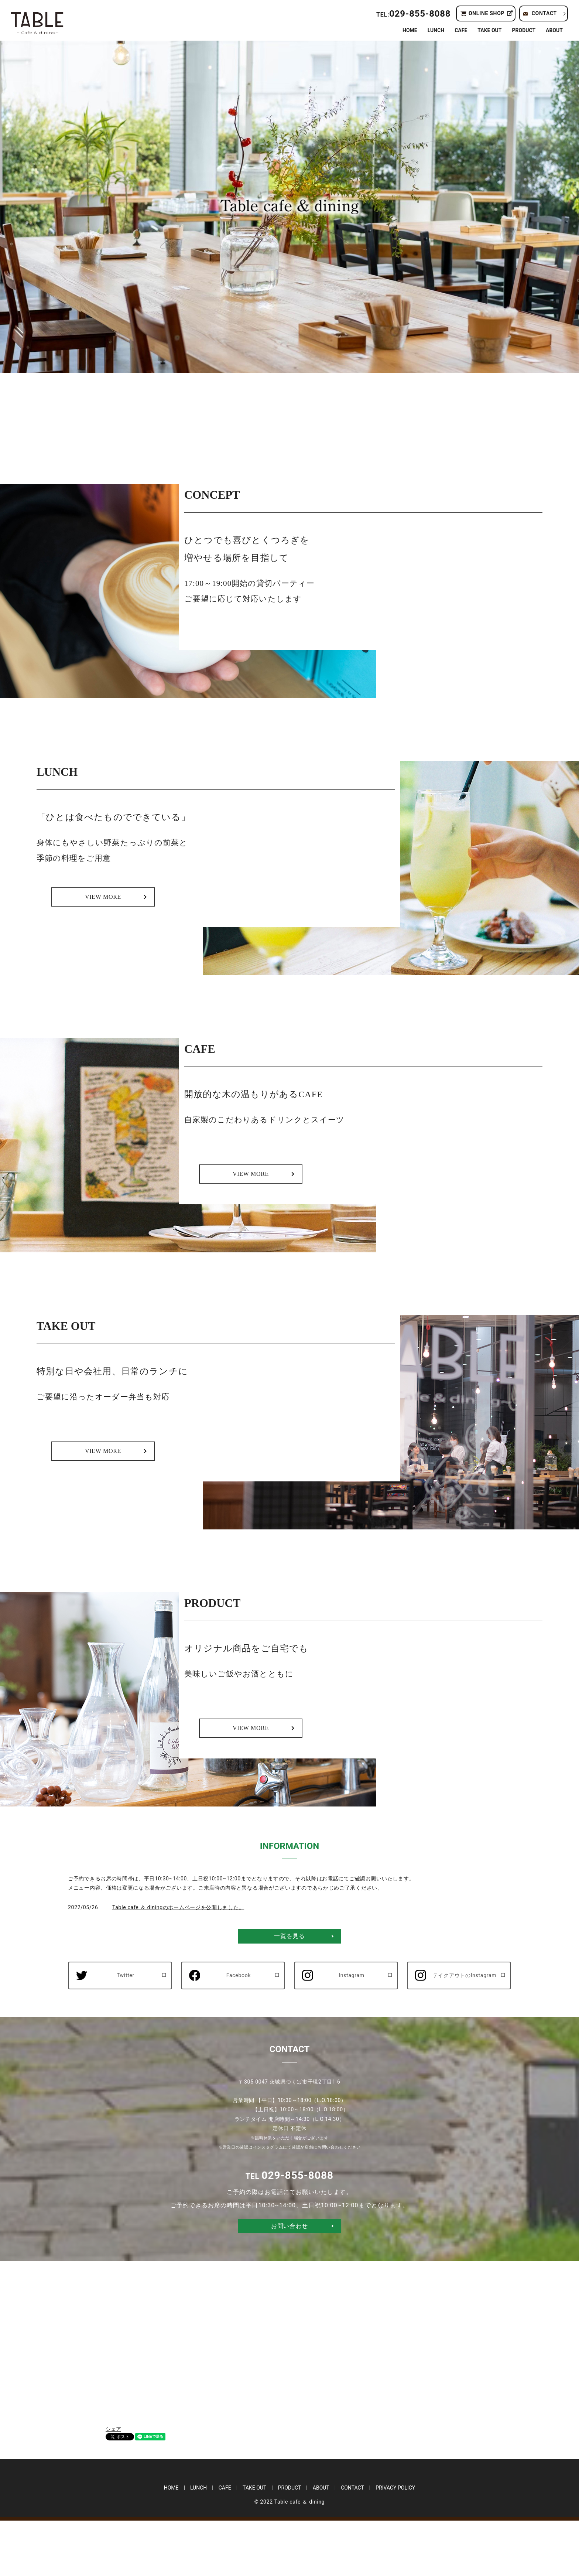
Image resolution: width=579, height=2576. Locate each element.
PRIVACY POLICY (395, 2543)
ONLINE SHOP (486, 13)
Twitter (125, 2031)
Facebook (238, 2031)
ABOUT (554, 30)
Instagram (351, 2031)
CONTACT (544, 13)
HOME (409, 30)
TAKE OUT (489, 30)
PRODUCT (523, 30)
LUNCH (436, 30)
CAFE (461, 30)
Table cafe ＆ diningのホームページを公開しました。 (178, 1963)
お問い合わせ (289, 2281)
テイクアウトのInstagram (464, 2031)
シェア (113, 2484)
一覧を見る (289, 1991)
